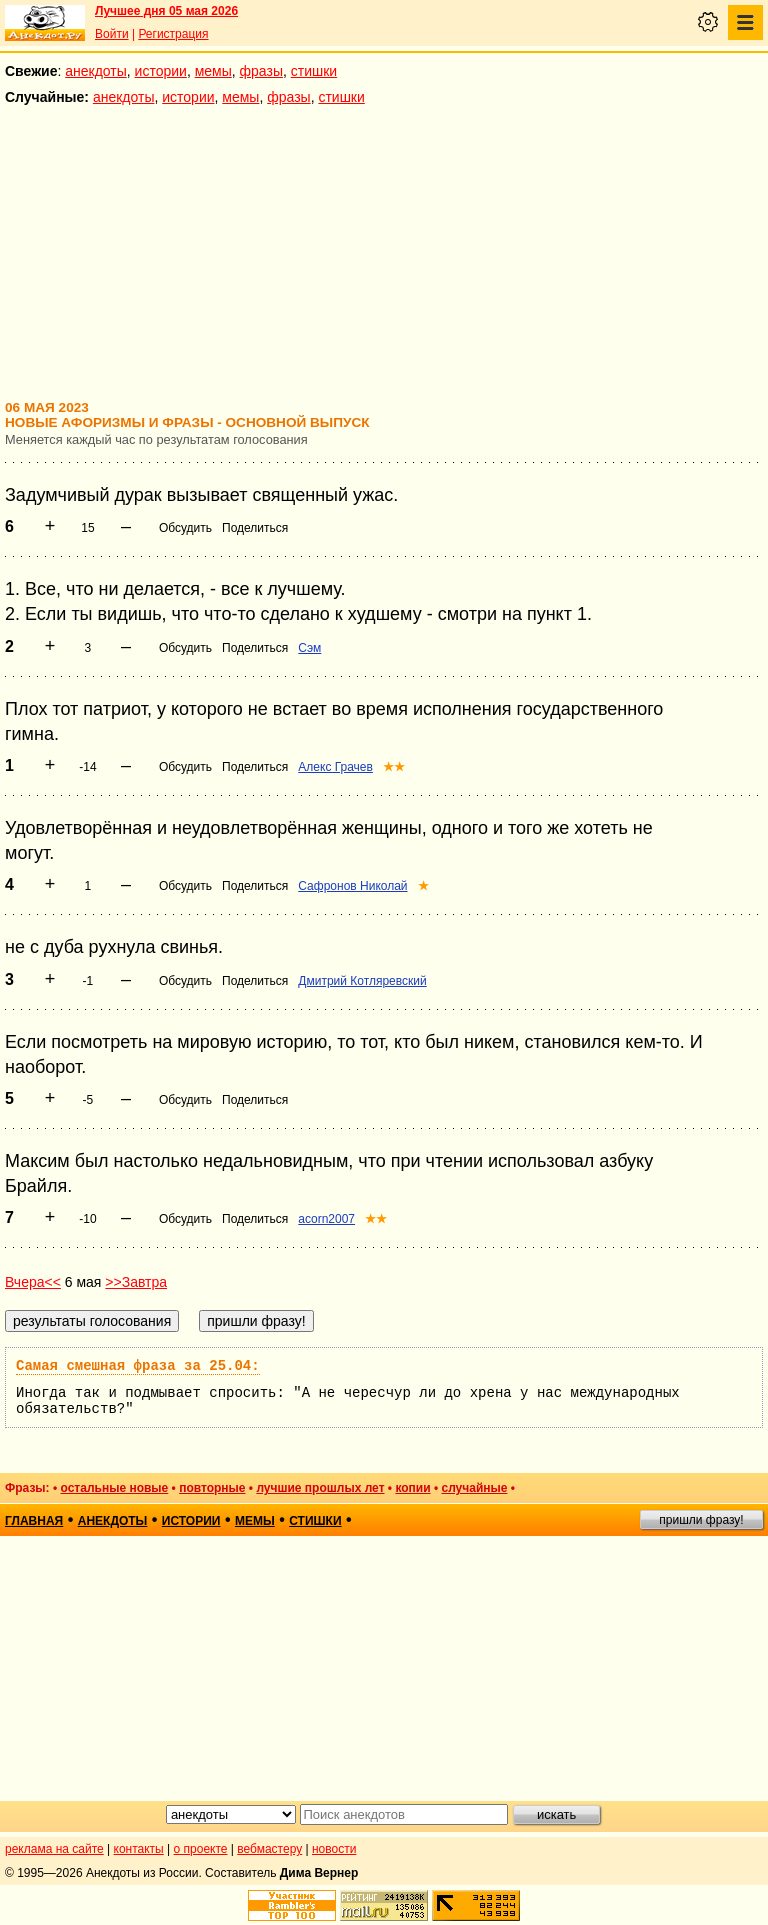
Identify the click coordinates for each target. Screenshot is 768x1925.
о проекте (201, 1849)
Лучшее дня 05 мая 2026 (166, 11)
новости (334, 1849)
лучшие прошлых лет (320, 1488)
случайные (474, 1488)
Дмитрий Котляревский (362, 981)
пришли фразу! (701, 1520)
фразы (261, 71)
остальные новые (114, 1488)
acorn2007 (326, 1219)
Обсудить (185, 528)
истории (161, 71)
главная (34, 1521)
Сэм (309, 648)
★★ (394, 767)
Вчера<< (33, 1282)
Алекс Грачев (335, 767)
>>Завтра (136, 1282)
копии (412, 1488)
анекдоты (96, 71)
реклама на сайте (54, 1849)
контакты (139, 1849)
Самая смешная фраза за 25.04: (138, 1366)
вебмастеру (269, 1849)
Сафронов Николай (352, 886)
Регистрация (173, 34)
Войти (112, 34)
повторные (212, 1488)
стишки (314, 71)
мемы (213, 71)
